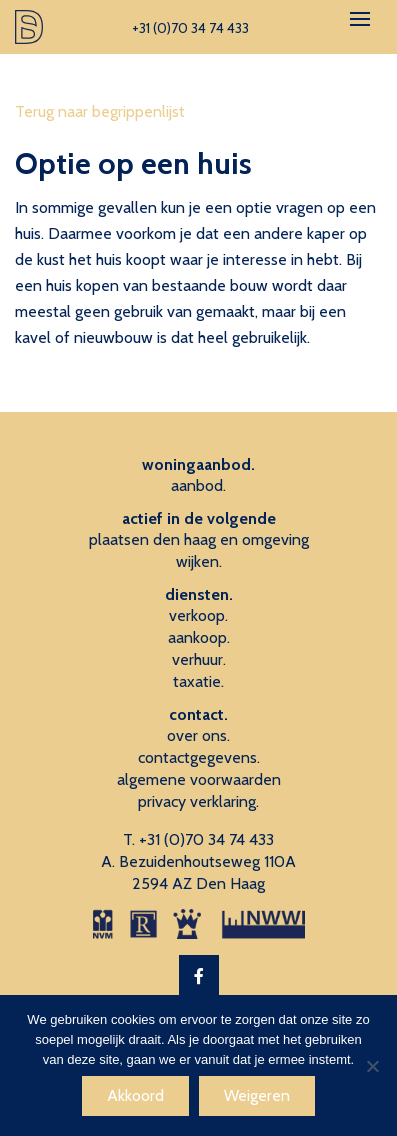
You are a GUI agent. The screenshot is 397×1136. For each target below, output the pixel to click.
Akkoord (135, 1095)
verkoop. (198, 615)
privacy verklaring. (198, 801)
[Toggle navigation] (360, 19)
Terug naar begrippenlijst (100, 111)
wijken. (199, 561)
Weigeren (257, 1095)
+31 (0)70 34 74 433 (206, 839)
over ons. (198, 735)
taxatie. (198, 681)
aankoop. (199, 637)
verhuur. (199, 659)
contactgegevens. (199, 757)
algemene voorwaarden (199, 779)
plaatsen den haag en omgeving (199, 539)
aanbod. (198, 485)
